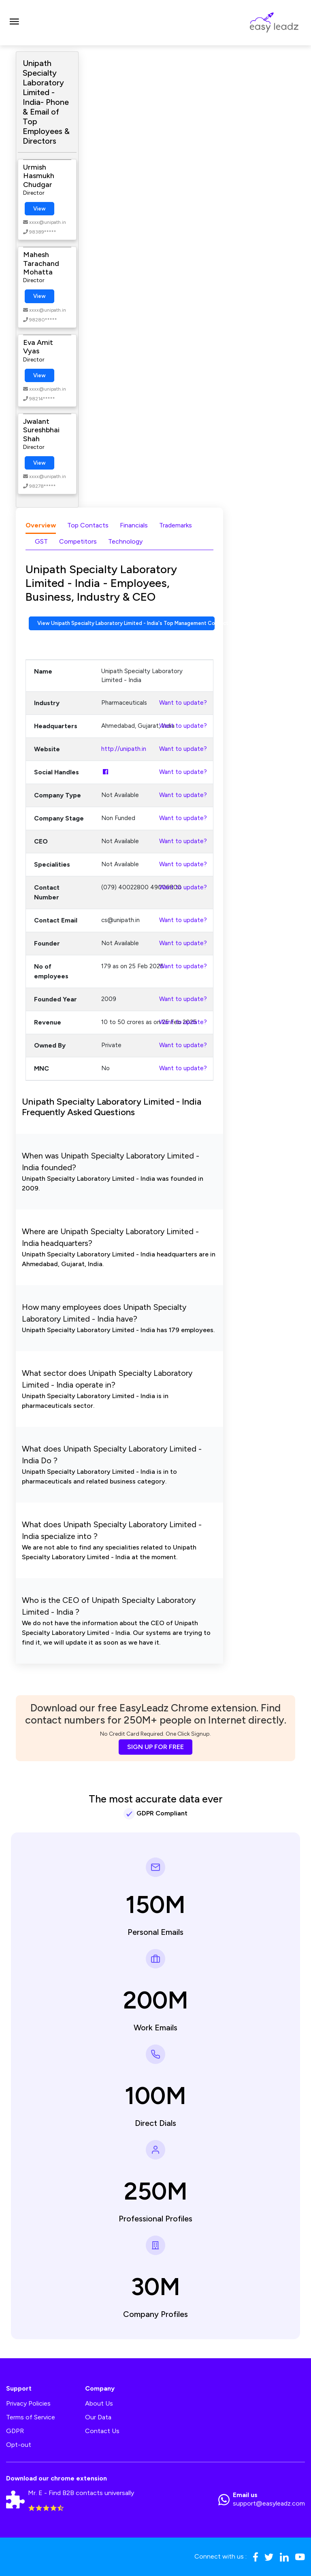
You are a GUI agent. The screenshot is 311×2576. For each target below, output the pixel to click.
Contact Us (102, 2431)
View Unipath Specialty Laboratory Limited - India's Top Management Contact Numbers (126, 623)
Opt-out (18, 2444)
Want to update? (183, 702)
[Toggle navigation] (14, 23)
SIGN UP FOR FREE (155, 1747)
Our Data (98, 2417)
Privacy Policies (28, 2403)
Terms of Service (30, 2417)
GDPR (15, 2431)
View (39, 209)
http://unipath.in (123, 748)
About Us (99, 2403)
